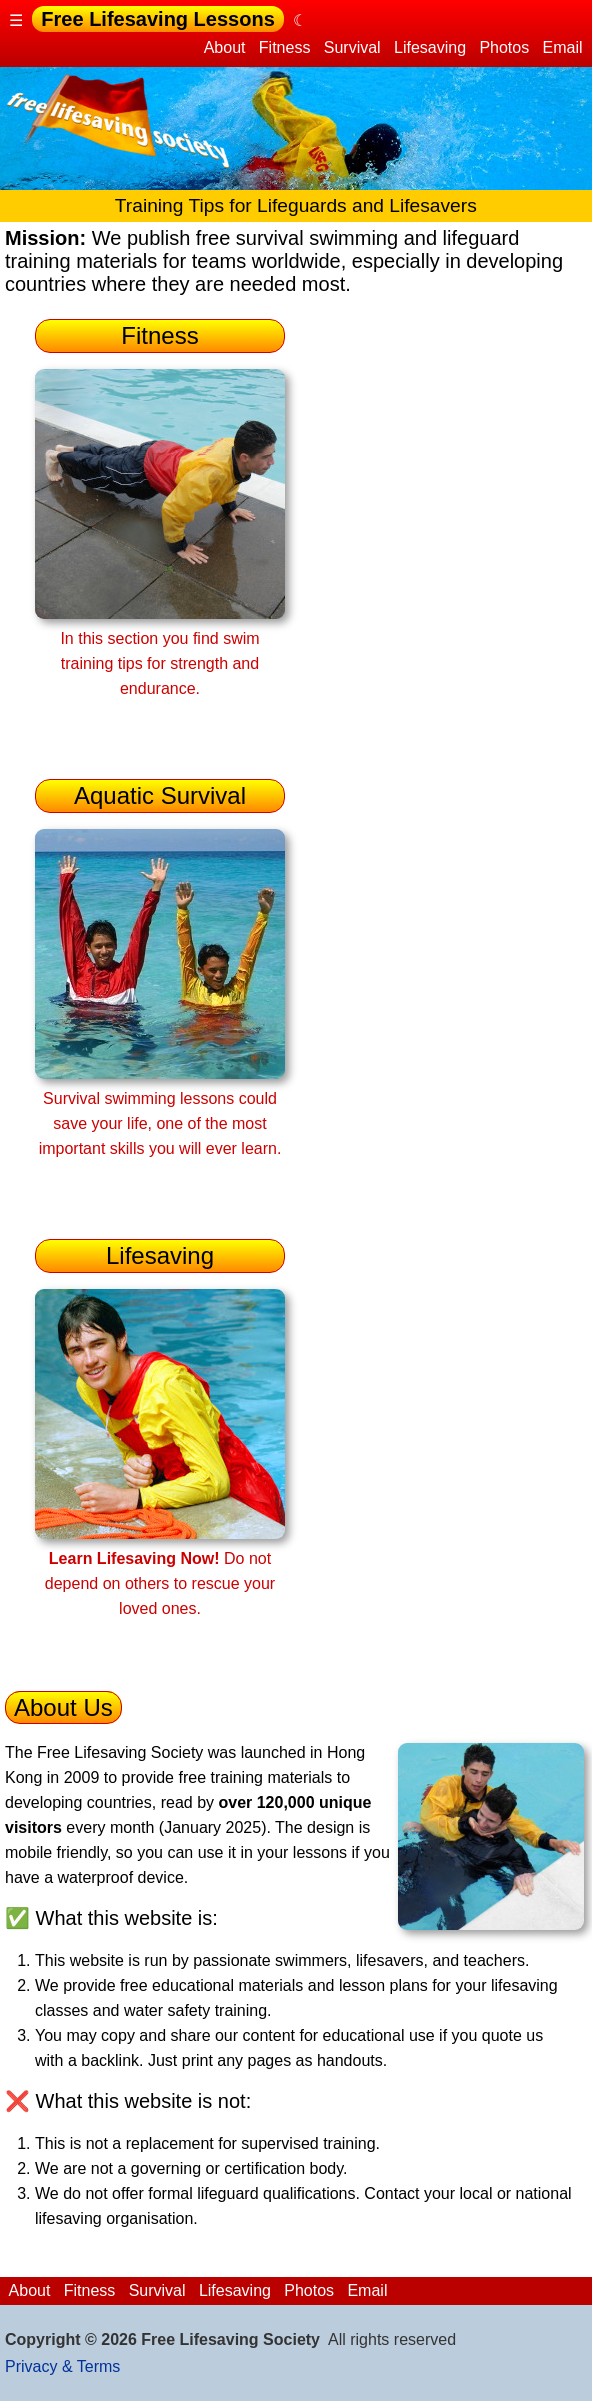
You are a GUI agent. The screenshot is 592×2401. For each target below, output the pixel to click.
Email (562, 47)
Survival (352, 47)
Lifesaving (430, 47)
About (225, 47)
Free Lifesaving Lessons (157, 19)
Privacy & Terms (62, 2366)
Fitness (284, 47)
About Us (63, 1707)
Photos (504, 47)
